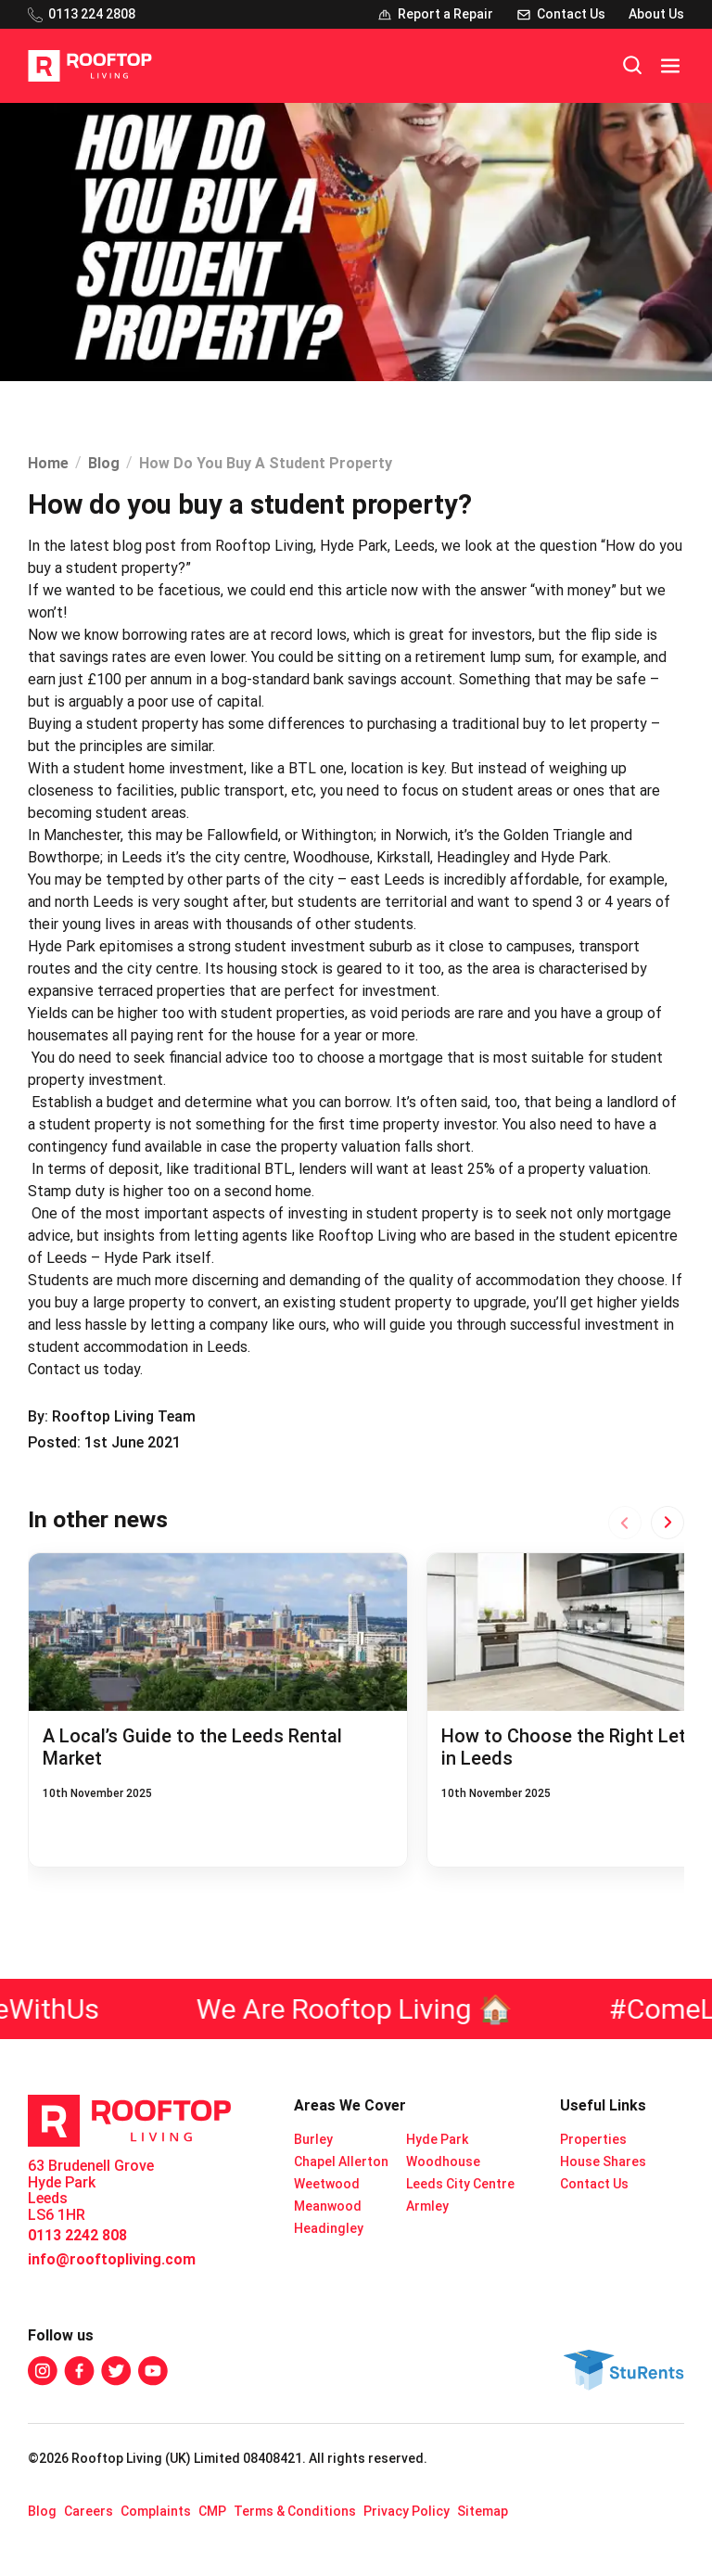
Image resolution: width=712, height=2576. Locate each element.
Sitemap (482, 2511)
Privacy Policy (406, 2511)
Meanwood (328, 2206)
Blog (104, 463)
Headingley (328, 2228)
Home (48, 463)
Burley (313, 2139)
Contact (54, 1369)
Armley (427, 2206)
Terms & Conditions (295, 2511)
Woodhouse (443, 2161)
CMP (212, 2511)
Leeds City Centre (460, 2183)
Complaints (156, 2511)
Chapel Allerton (341, 2161)
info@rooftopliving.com (112, 2259)
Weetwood (327, 2183)
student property (95, 1124)
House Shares (603, 2161)
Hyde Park (437, 2139)
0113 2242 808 (77, 2235)
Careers (88, 2511)
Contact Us (594, 2183)
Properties (593, 2139)
